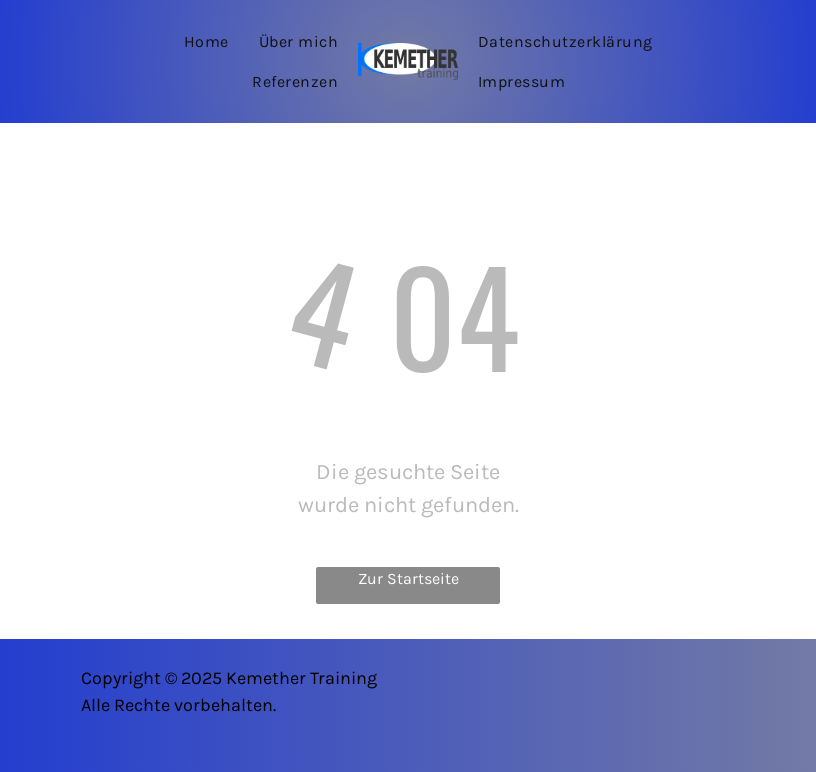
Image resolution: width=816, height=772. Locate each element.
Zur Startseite (408, 578)
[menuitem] (206, 41)
